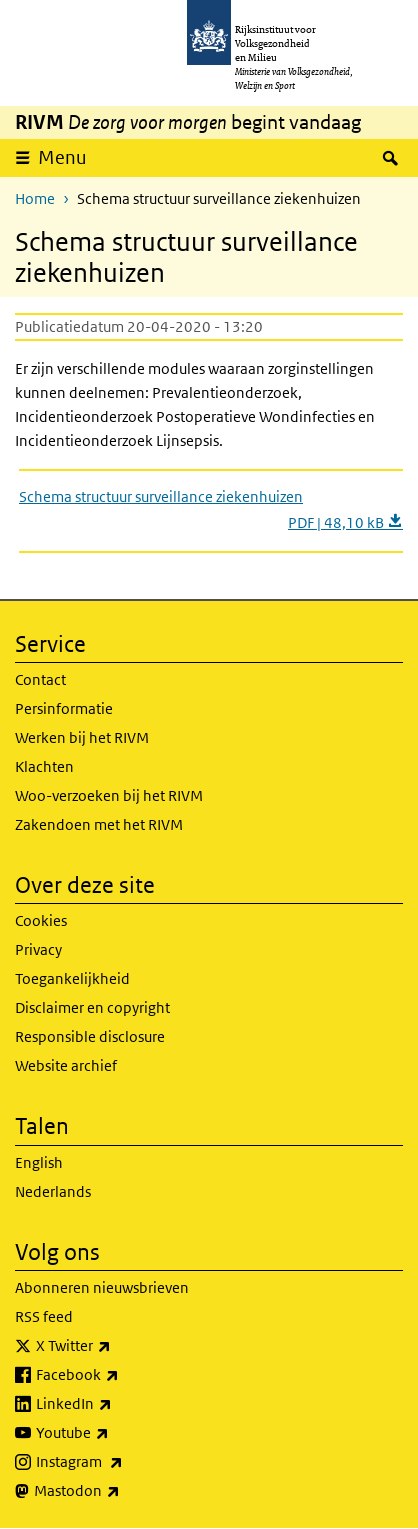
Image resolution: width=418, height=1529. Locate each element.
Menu (62, 157)
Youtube (116, 1433)
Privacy (38, 949)
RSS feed (44, 1316)
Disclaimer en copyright (92, 1007)
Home (35, 198)
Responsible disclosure (90, 1036)
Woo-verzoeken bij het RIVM (109, 795)
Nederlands (53, 1191)
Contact (40, 679)
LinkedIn (118, 1404)
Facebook (121, 1375)
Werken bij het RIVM (82, 737)
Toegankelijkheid (72, 978)
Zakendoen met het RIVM (99, 824)
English (39, 1162)
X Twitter (117, 1346)
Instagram (123, 1462)
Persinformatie (64, 708)
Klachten (44, 766)
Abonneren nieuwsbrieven (102, 1287)
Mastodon (121, 1491)
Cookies (41, 920)
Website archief (66, 1065)
